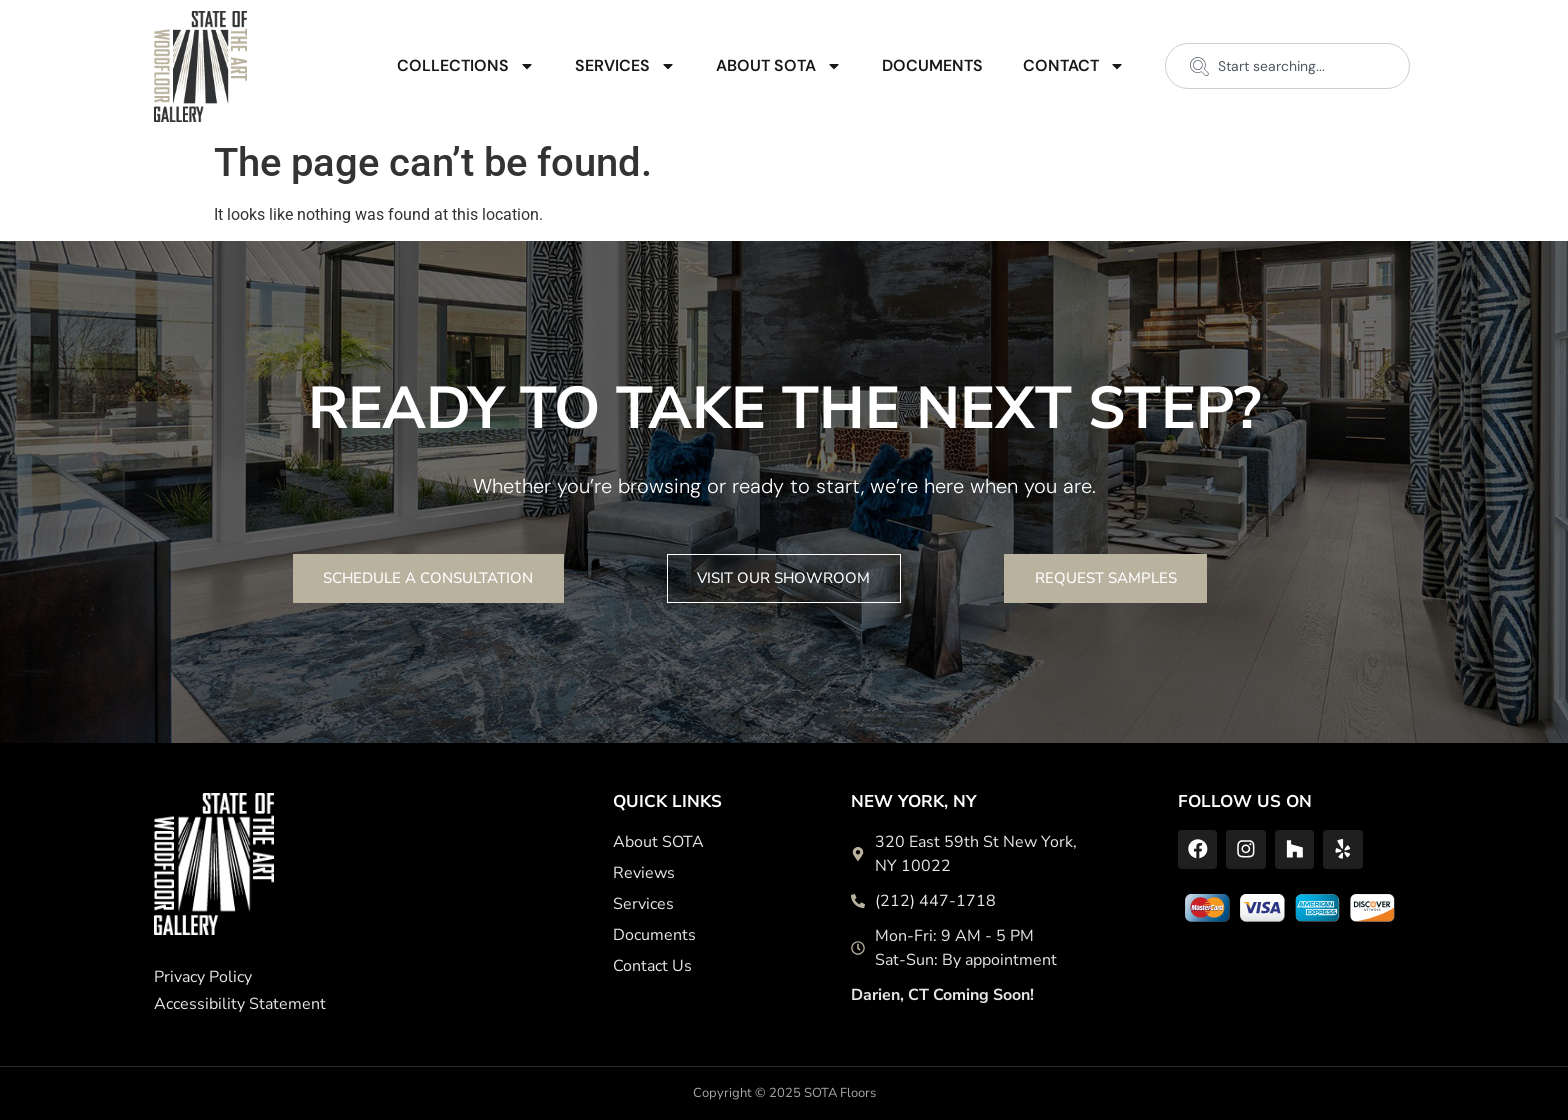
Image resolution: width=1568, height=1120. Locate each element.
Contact (1074, 66)
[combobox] (1287, 66)
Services (625, 66)
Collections (466, 66)
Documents (932, 65)
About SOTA (779, 66)
